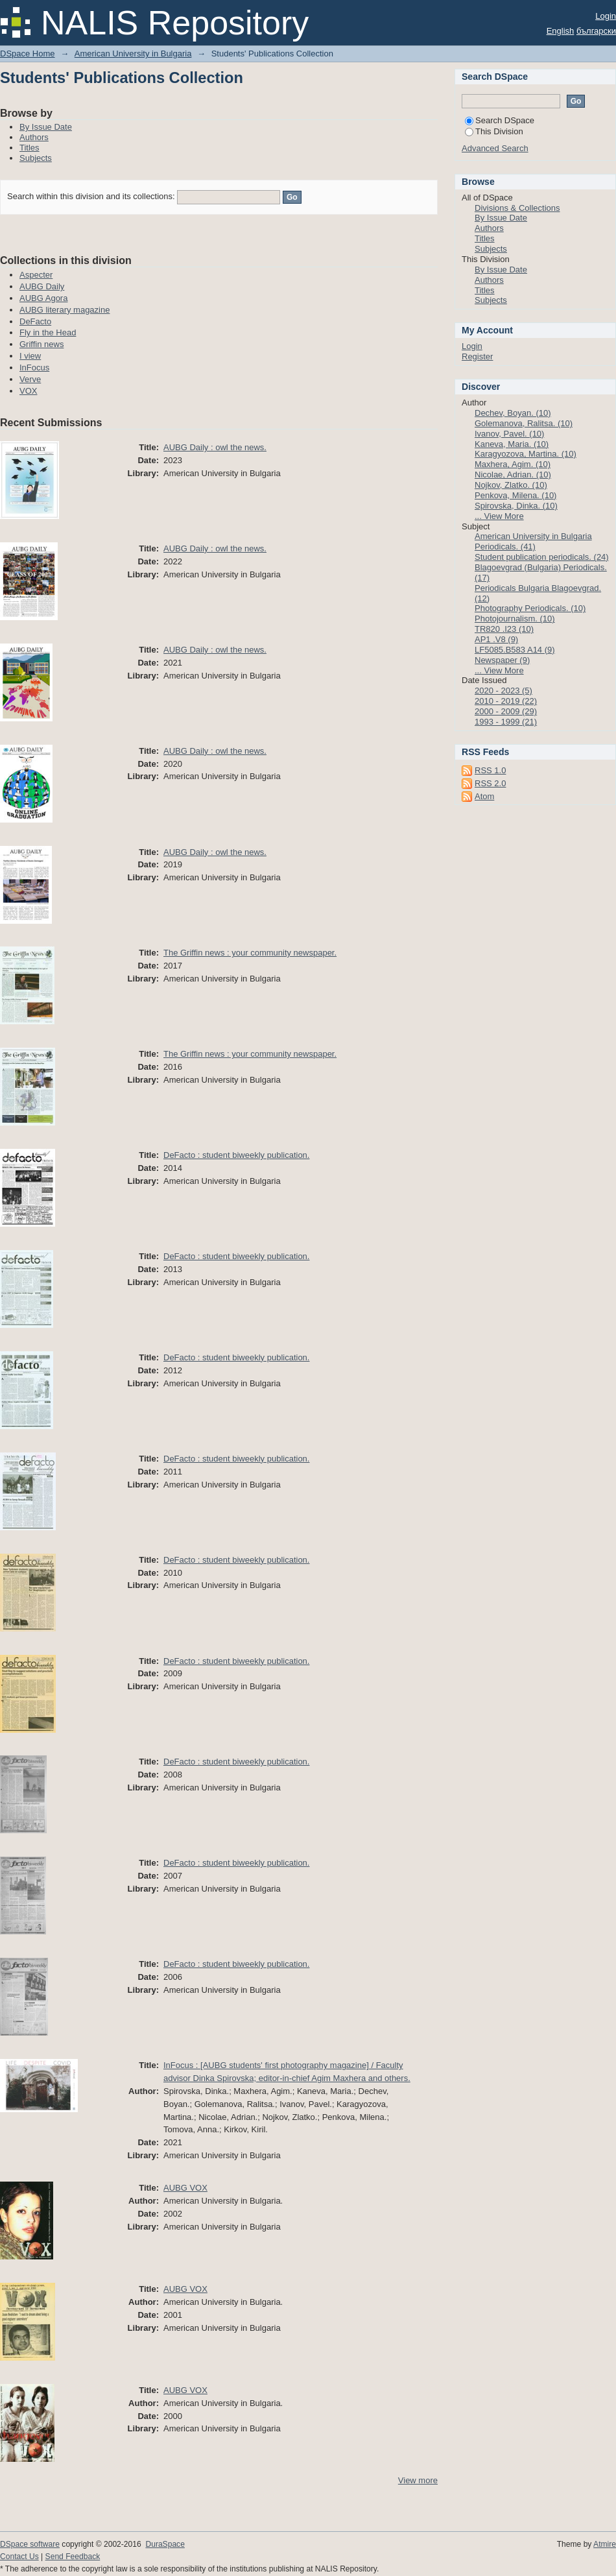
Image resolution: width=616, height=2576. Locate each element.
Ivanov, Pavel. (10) (509, 434)
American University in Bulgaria (133, 53)
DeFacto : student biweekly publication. (236, 1155)
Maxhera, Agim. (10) (513, 464)
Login (605, 16)
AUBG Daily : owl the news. (215, 447)
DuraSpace (164, 2544)
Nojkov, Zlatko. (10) (511, 485)
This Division (494, 131)
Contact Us (19, 2556)
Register (477, 356)
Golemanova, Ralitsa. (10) (524, 423)
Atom (484, 796)
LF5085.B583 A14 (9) (515, 650)
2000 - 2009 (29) (506, 711)
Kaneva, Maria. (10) (512, 444)
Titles (29, 147)
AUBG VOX (185, 2188)
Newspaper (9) (502, 660)
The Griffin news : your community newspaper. (250, 952)
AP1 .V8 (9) (496, 639)
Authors (34, 137)
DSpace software (30, 2544)
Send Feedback (73, 2556)
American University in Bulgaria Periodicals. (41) (533, 541)
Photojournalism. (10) (515, 618)
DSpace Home (27, 53)
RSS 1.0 (490, 770)
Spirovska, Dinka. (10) (516, 506)
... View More (499, 516)
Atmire (604, 2544)
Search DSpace (499, 120)
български (596, 31)
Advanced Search (495, 148)
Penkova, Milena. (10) (515, 495)
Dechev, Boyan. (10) (513, 413)
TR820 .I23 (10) (504, 629)
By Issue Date (45, 127)
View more (418, 2480)
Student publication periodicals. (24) (542, 557)
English (561, 31)
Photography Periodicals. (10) (530, 608)
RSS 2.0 (490, 783)
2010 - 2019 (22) (506, 701)
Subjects (35, 158)
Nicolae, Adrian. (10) (513, 474)
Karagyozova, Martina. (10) (525, 454)
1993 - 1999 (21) (506, 722)
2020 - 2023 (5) (503, 690)
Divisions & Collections (517, 208)
